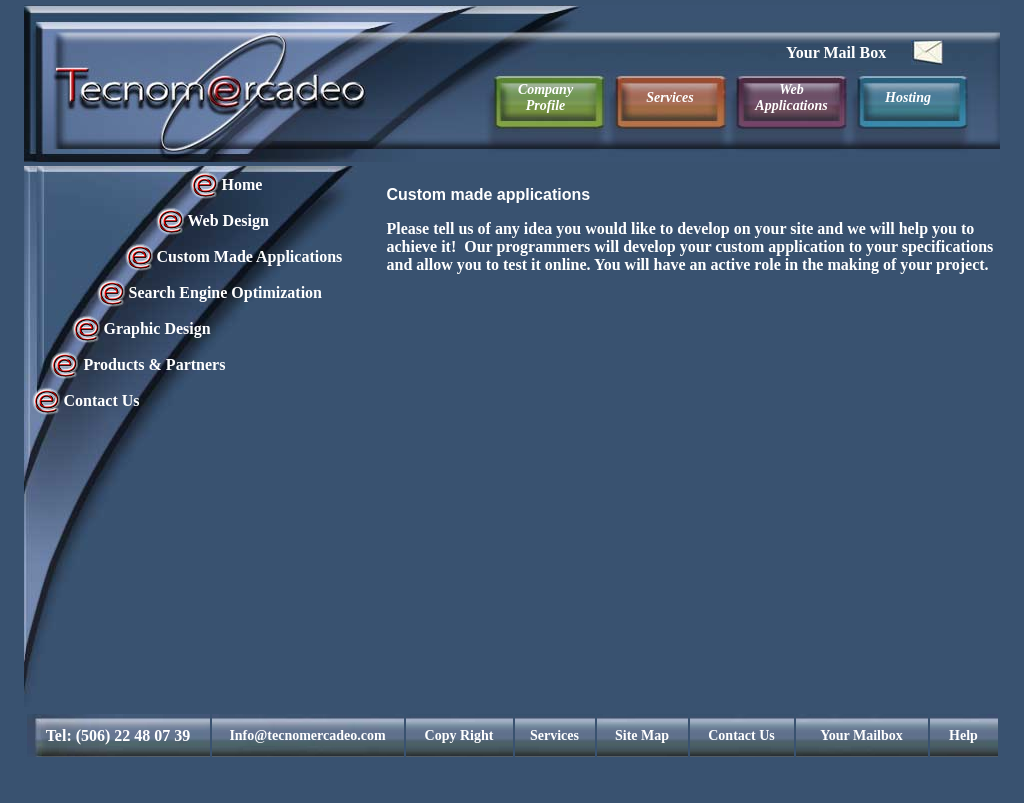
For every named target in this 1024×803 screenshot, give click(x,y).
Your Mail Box (836, 52)
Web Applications (791, 97)
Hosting (908, 97)
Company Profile (545, 97)
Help (963, 735)
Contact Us (102, 400)
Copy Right (459, 735)
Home (242, 184)
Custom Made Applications (250, 256)
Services (669, 97)
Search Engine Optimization (226, 292)
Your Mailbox (861, 735)
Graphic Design (157, 328)
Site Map (642, 735)
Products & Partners (155, 364)
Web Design (228, 220)
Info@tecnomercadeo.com (307, 735)
